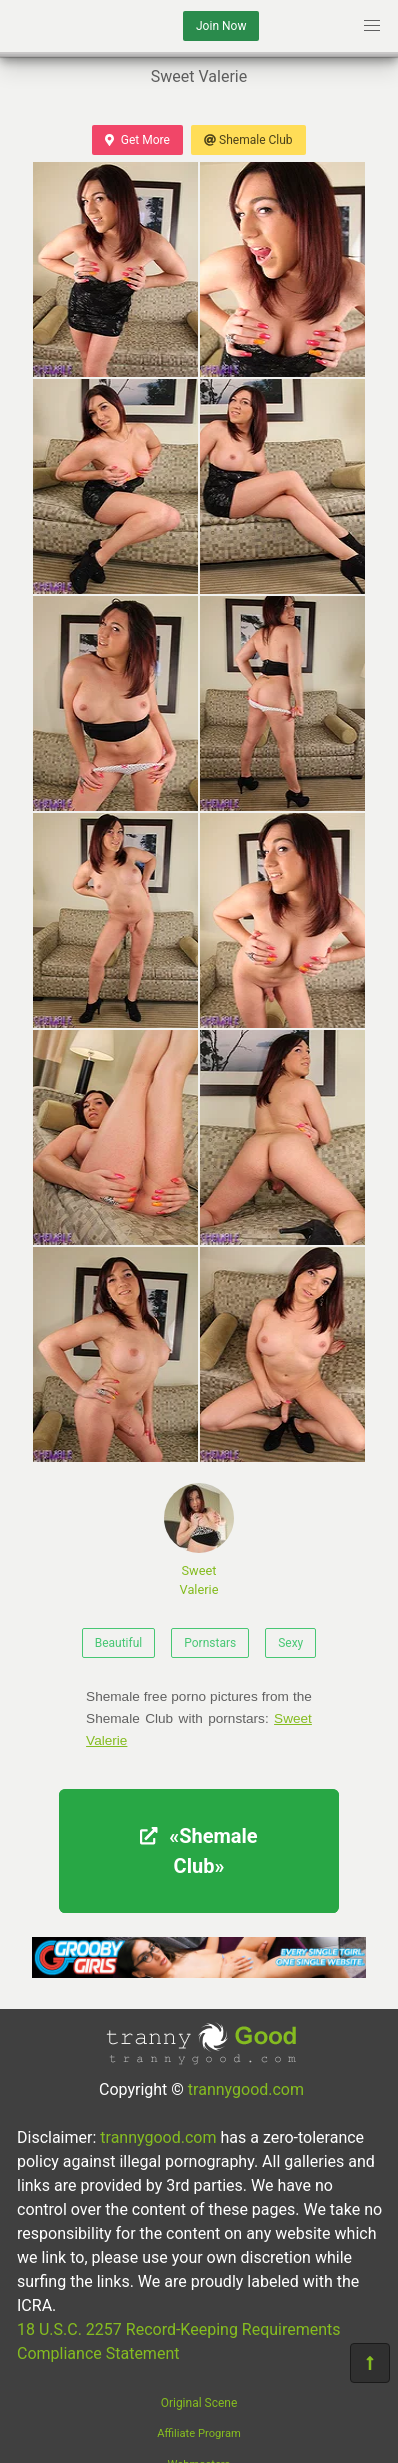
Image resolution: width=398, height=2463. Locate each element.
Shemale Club (248, 140)
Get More (137, 140)
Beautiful (119, 1643)
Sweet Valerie (199, 1540)
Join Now (221, 26)
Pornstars (210, 1643)
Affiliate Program (199, 2433)
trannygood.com (246, 2089)
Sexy (290, 1643)
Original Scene (199, 2403)
